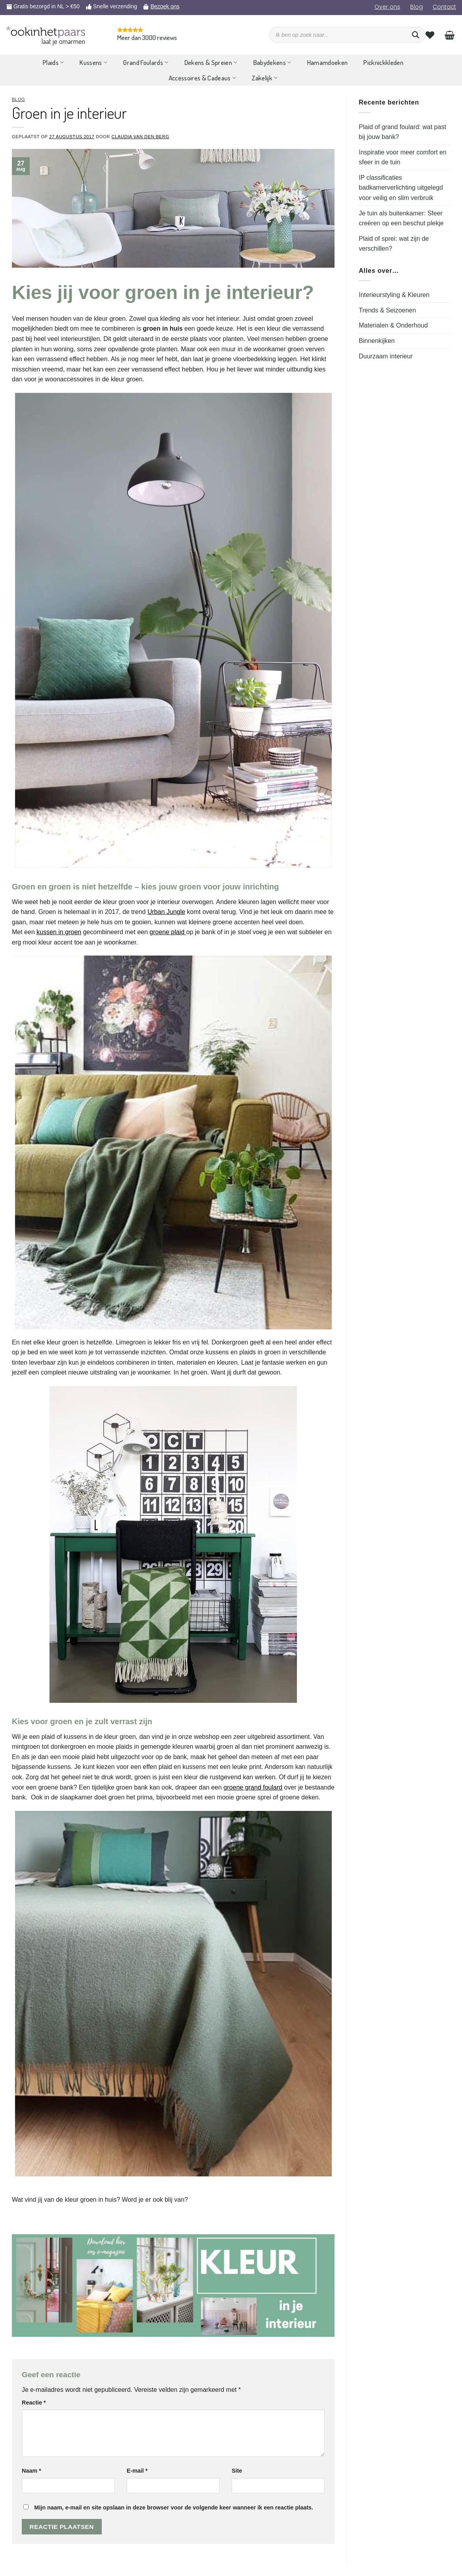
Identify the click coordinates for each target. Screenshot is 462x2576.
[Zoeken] (416, 35)
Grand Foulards (145, 62)
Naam (31, 2470)
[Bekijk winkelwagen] (449, 35)
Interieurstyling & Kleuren (394, 294)
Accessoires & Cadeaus (202, 78)
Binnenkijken (377, 340)
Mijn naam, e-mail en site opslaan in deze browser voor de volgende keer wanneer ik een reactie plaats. (173, 2507)
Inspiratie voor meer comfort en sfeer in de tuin (402, 157)
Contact (444, 7)
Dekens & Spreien (211, 62)
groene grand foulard (253, 1787)
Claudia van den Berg (140, 136)
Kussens (93, 62)
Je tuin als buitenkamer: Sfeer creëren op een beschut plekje (401, 218)
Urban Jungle (166, 911)
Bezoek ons (164, 6)
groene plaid (168, 932)
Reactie (34, 2402)
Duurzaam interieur (386, 356)
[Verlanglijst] (430, 35)
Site (237, 2470)
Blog (416, 7)
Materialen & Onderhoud (393, 325)
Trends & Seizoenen (387, 310)
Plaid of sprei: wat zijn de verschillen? (394, 243)
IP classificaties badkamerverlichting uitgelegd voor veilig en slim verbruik (401, 187)
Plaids (53, 62)
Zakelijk (265, 78)
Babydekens (272, 62)
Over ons (387, 7)
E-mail (137, 2470)
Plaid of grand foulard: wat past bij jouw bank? (402, 132)
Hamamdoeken (327, 62)
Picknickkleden (383, 62)
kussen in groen (58, 932)
